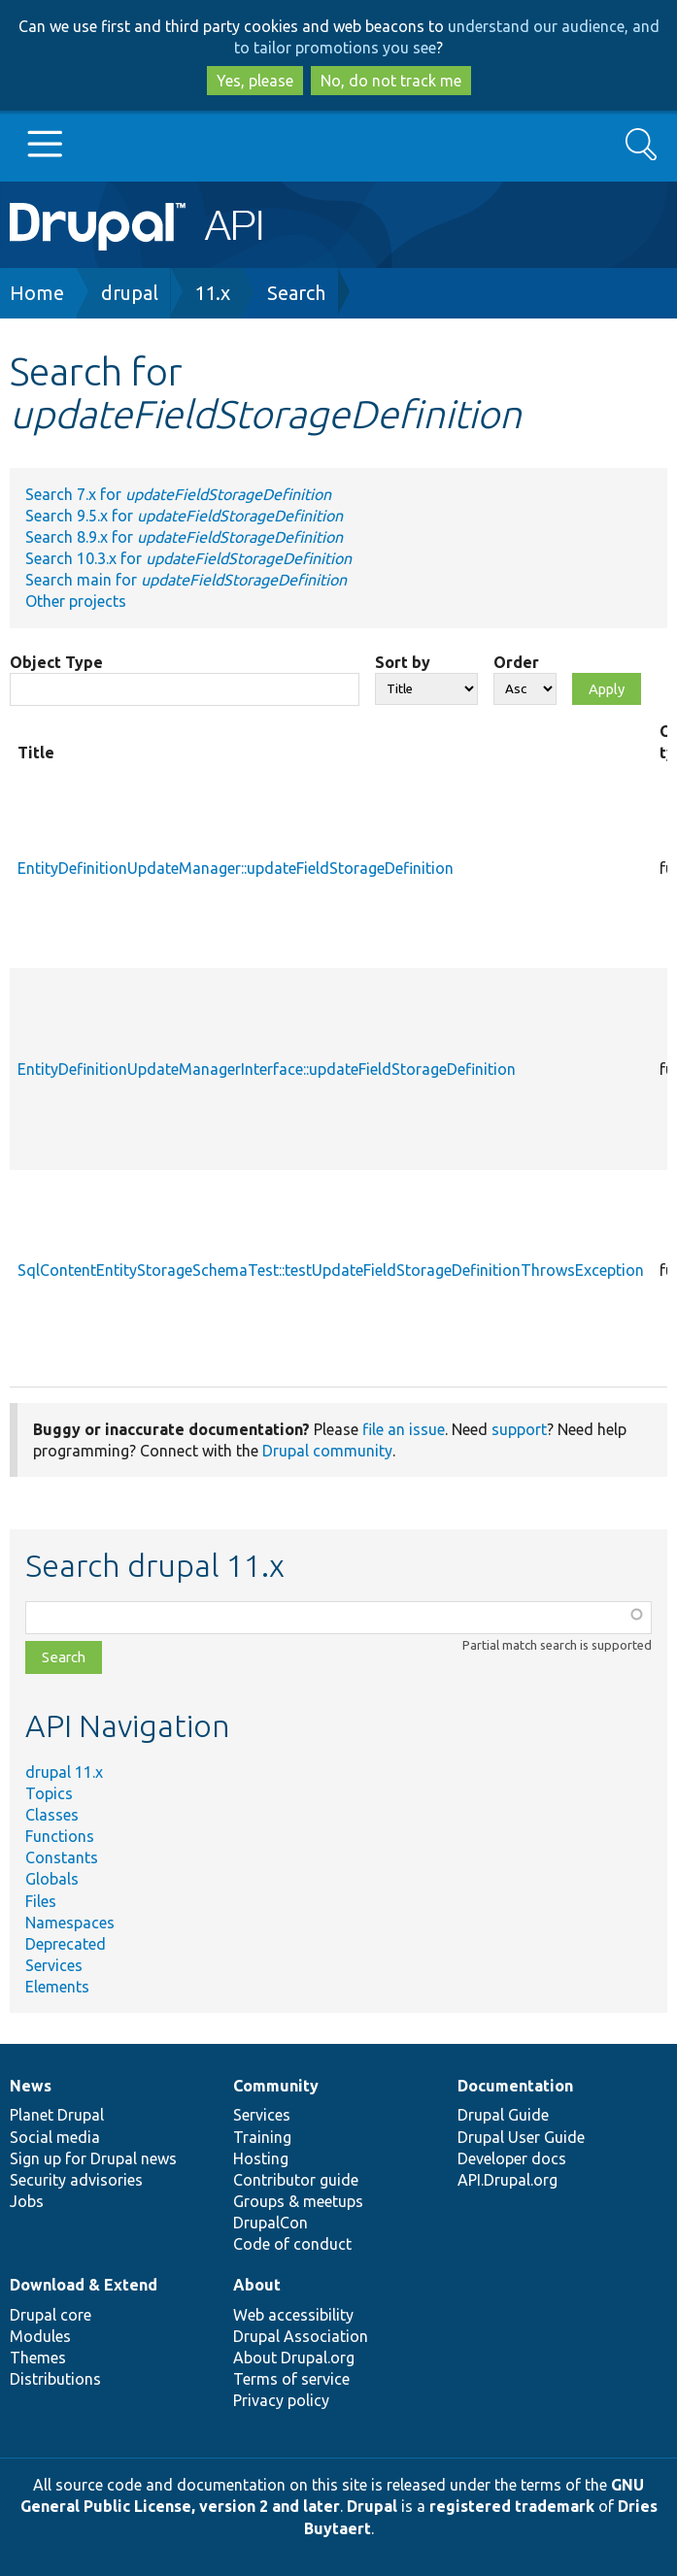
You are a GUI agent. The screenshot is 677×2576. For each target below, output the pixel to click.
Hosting (260, 2158)
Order (516, 662)
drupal (129, 293)
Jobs (27, 2201)
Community (276, 2085)
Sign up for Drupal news (93, 2158)
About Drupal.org (294, 2357)
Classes (52, 1814)
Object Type (56, 662)
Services (54, 1965)
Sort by (402, 662)
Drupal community (327, 1450)
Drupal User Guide (521, 2137)
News (30, 2085)
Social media (55, 2137)
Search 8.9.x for (184, 537)
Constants (61, 1857)
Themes (38, 2357)
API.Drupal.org (507, 2180)
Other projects (75, 601)
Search (296, 293)
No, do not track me (391, 80)
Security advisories (76, 2180)
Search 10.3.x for (188, 558)
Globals (52, 1879)
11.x (212, 293)
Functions (59, 1836)
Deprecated (65, 1944)
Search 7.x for (178, 494)
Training (262, 2137)
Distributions (55, 2379)
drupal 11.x (64, 1772)
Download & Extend (83, 2284)
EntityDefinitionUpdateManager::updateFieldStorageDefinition (235, 868)
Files (40, 1901)
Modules (40, 2336)
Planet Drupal (57, 2115)
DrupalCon (270, 2222)
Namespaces (70, 1922)
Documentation (515, 2085)
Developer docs (511, 2158)
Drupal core (50, 2315)
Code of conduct (292, 2244)
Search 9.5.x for (184, 515)
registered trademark (511, 2506)
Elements (57, 1986)
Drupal (372, 2506)
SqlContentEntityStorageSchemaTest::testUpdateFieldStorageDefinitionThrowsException (330, 1270)
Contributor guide (295, 2180)
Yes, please (255, 80)
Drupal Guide (503, 2115)
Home (37, 293)
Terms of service (291, 2379)
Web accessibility (293, 2315)
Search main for (186, 579)
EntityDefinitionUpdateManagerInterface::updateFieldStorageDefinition (266, 1069)
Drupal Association (300, 2336)
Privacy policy (281, 2400)
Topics (49, 1793)
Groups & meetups (298, 2201)
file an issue (403, 1429)
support (519, 1429)
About (257, 2284)
